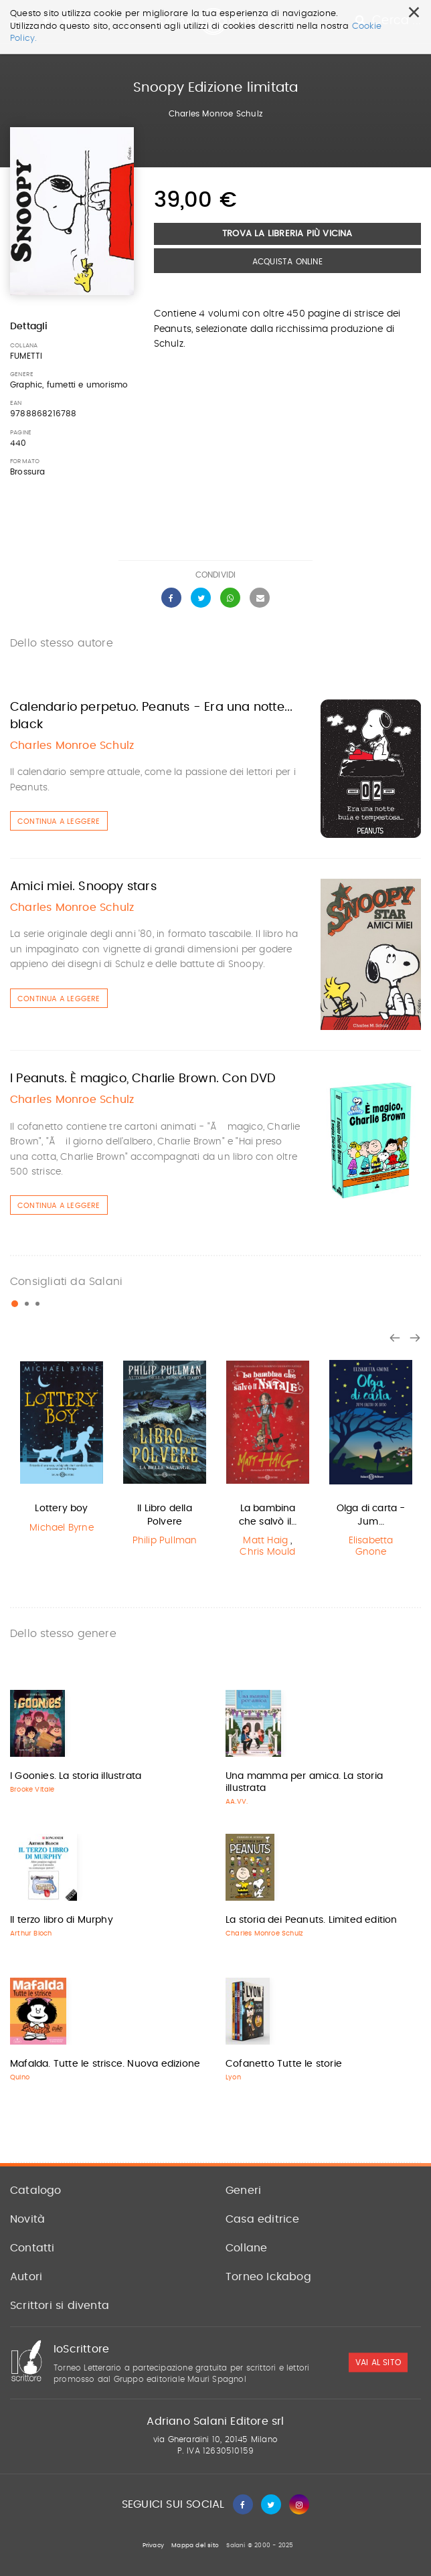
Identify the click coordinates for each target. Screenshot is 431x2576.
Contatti (32, 2248)
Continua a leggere (58, 821)
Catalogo (36, 2190)
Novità (27, 2219)
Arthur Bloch (31, 1933)
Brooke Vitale (32, 1789)
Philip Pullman (165, 1540)
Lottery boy (61, 1508)
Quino (19, 2077)
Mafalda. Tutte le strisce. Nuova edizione (105, 2064)
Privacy (153, 2546)
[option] (61, 1446)
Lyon (233, 2077)
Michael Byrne (61, 1528)
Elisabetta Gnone (371, 1546)
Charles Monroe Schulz (215, 114)
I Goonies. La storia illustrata (75, 1776)
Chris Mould (267, 1552)
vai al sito (378, 2362)
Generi (243, 2190)
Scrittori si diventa (59, 2305)
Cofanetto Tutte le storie (284, 2064)
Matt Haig (265, 1540)
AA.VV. (237, 1801)
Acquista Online (287, 262)
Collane (246, 2248)
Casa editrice (263, 2219)
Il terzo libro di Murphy (61, 1920)
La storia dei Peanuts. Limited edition (312, 1920)
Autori (26, 2276)
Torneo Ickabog (268, 2276)
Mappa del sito (195, 2546)
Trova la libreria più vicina (287, 234)
